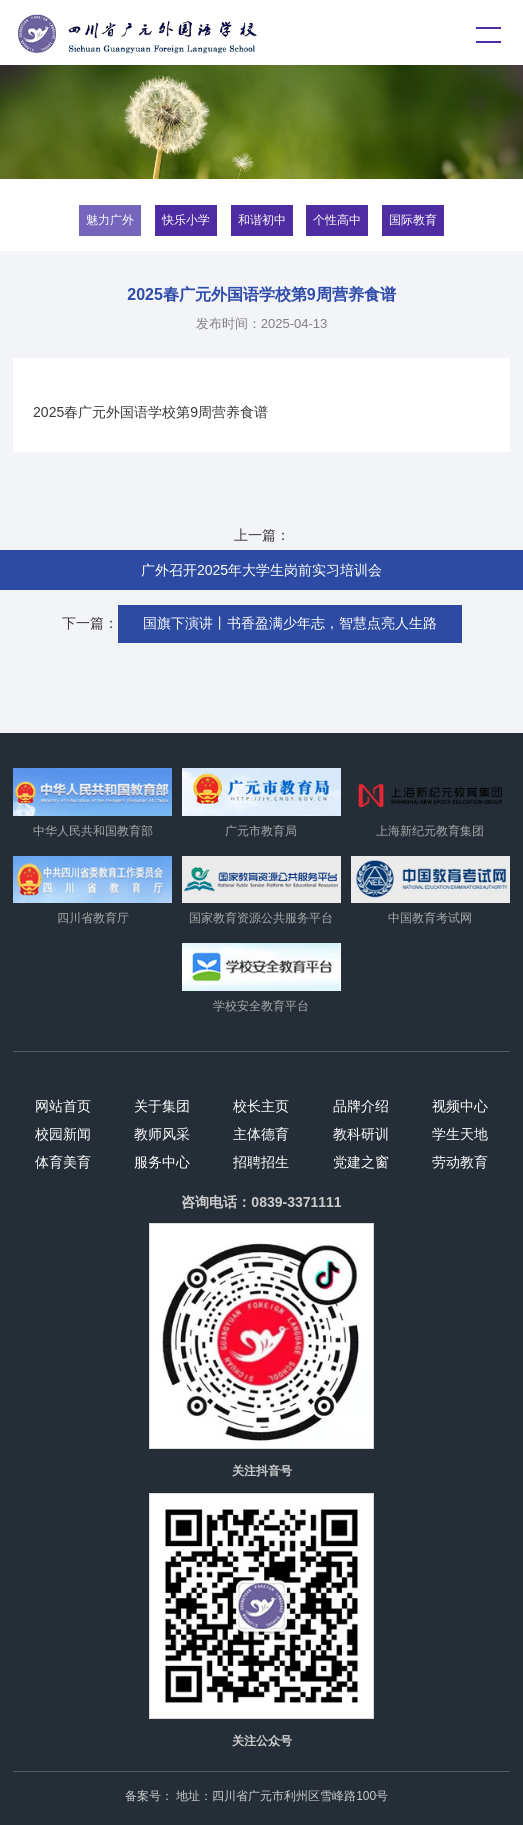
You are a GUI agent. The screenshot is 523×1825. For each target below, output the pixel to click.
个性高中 (337, 220)
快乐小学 (186, 220)
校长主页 (261, 1106)
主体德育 (261, 1134)
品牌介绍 (361, 1106)
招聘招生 (261, 1162)
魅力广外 (110, 220)
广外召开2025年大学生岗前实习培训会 (261, 570)
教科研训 (361, 1134)
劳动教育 (460, 1162)
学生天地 (460, 1134)
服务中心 (162, 1162)
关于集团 (162, 1106)
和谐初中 (262, 220)
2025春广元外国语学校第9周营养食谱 (150, 412)
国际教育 (413, 220)
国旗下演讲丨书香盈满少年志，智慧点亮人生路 (290, 623)
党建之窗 (361, 1162)
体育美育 (63, 1162)
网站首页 (63, 1106)
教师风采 (162, 1134)
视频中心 (460, 1106)
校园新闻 (63, 1134)
